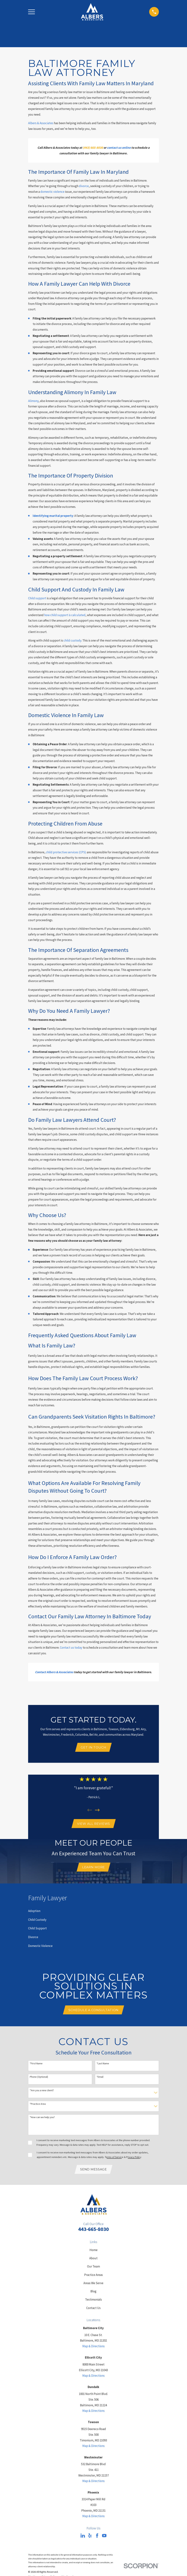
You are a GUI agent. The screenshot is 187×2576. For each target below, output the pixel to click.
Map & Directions (93, 2349)
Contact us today (71, 1648)
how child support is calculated (64, 615)
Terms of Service (114, 2159)
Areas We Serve (93, 2286)
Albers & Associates (40, 123)
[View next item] (97, 1810)
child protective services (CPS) (66, 852)
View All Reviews (93, 1824)
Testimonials (93, 2302)
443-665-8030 (93, 2232)
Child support (37, 598)
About (93, 2261)
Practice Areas (93, 2278)
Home (93, 2253)
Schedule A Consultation (93, 2012)
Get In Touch (93, 1747)
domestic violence (52, 192)
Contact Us (93, 2311)
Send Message (93, 2172)
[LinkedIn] (83, 2538)
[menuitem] (34, 1912)
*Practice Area (38, 2106)
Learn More (93, 1868)
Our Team (93, 2269)
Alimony (33, 401)
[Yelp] (90, 2538)
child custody (72, 640)
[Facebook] (97, 2538)
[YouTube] (104, 2538)
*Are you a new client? (42, 2092)
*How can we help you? (42, 2119)
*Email (100, 2079)
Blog (93, 2294)
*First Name (36, 2065)
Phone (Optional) (39, 2079)
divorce (84, 186)
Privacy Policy (133, 2159)
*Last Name (103, 2065)
